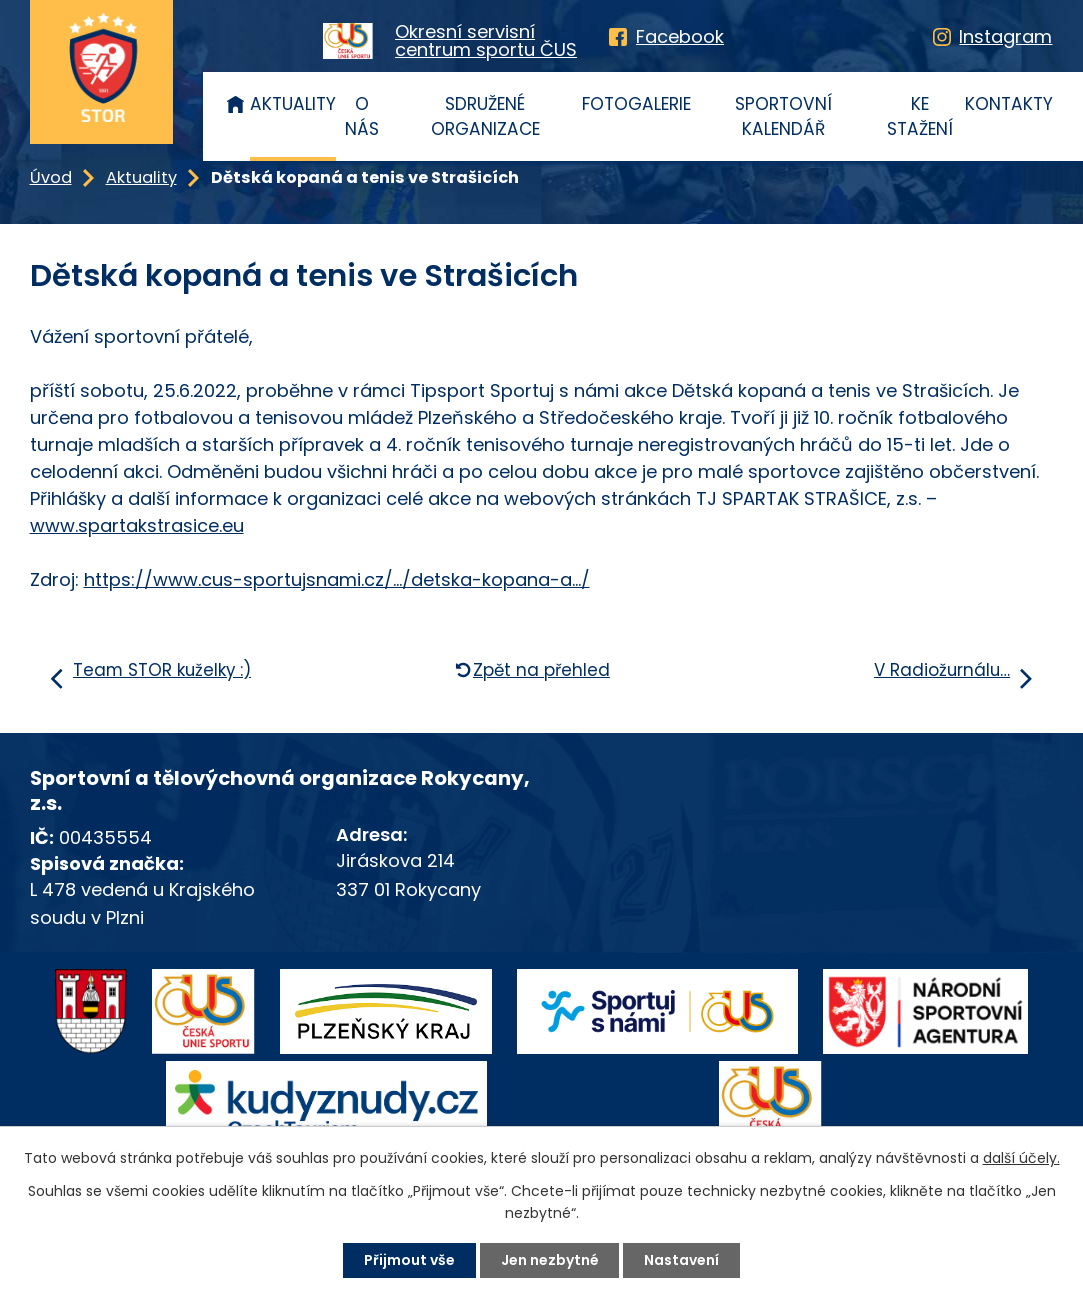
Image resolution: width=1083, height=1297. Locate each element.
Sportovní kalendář (783, 117)
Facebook (680, 36)
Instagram (1005, 36)
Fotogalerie (636, 104)
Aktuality (293, 104)
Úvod (235, 103)
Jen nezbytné (550, 1260)
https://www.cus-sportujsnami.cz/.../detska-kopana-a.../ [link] (337, 579)
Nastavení (682, 1260)
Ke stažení (920, 117)
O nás (362, 117)
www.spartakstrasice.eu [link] (137, 525)
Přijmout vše (409, 1260)
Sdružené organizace (485, 117)
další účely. (1021, 1158)
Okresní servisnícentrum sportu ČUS (486, 41)
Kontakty (1009, 104)
